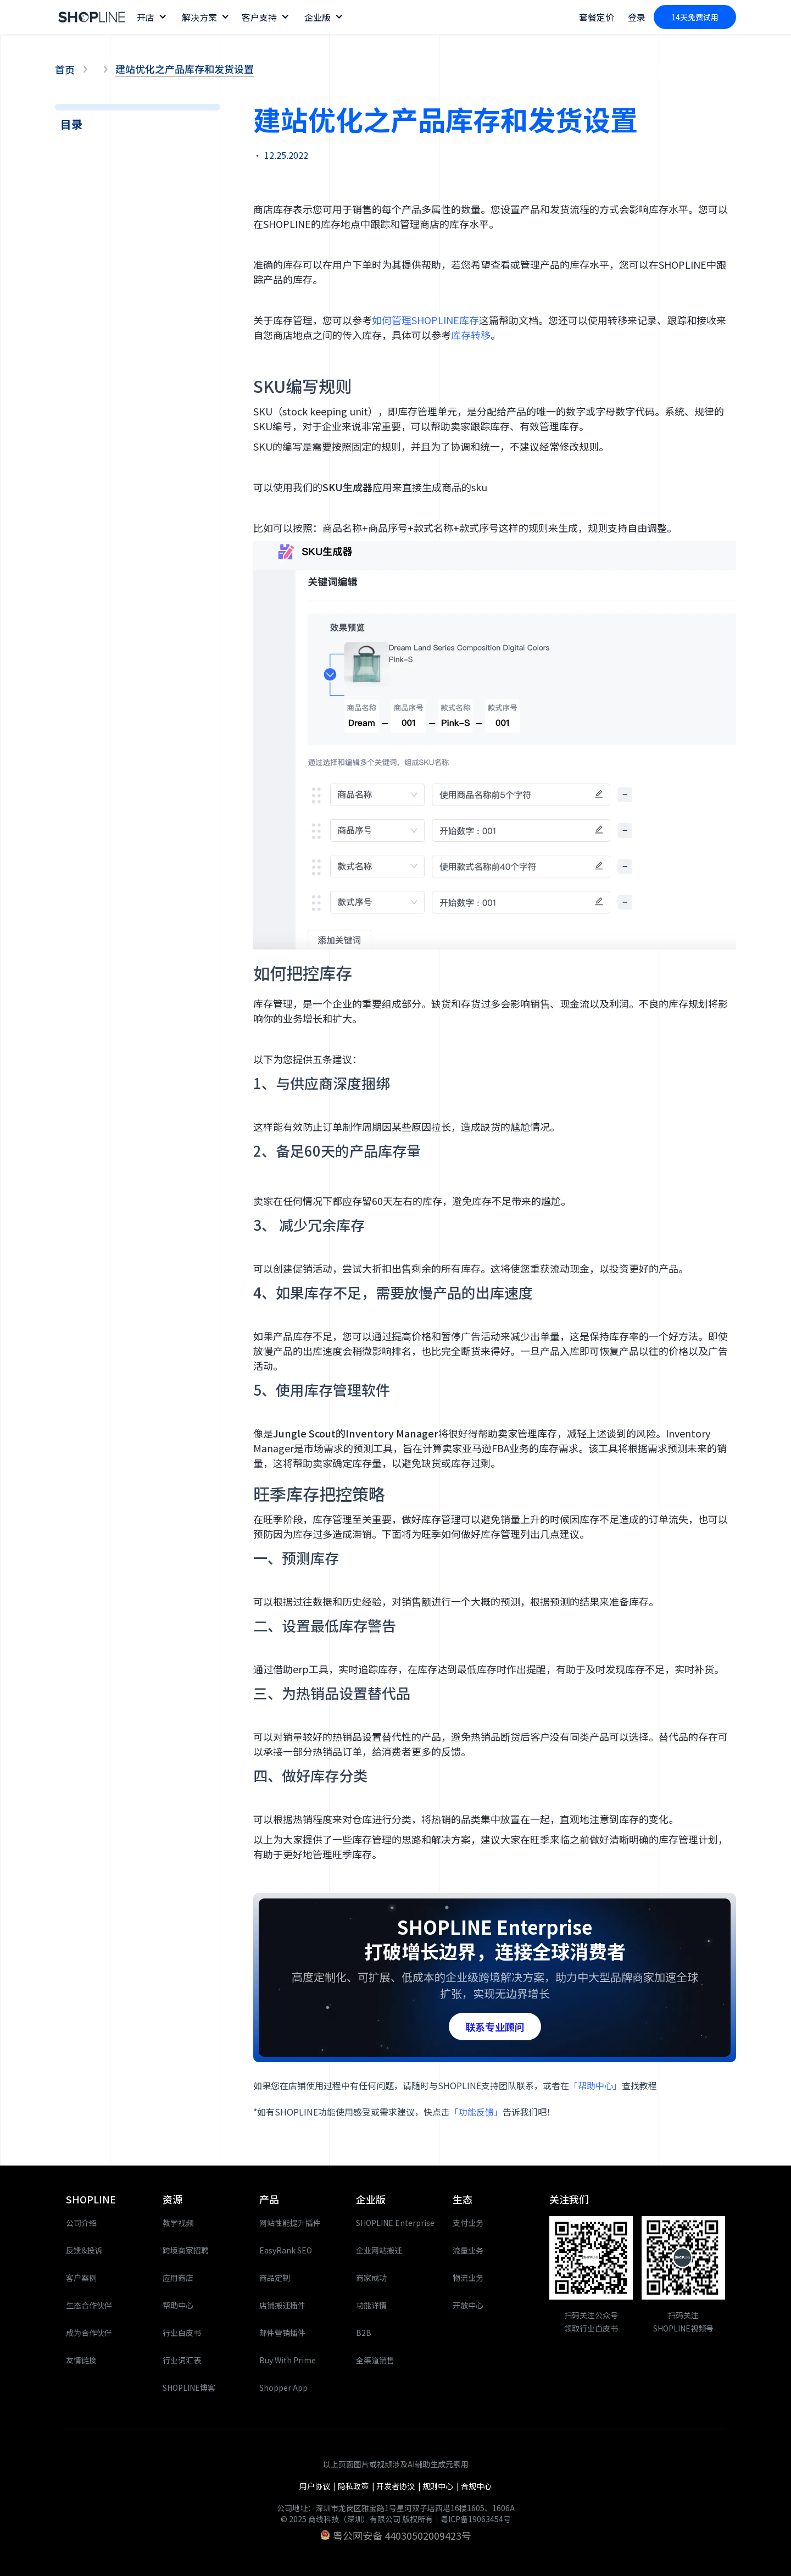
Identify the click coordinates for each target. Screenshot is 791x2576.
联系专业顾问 (495, 2026)
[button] (151, 17)
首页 (65, 69)
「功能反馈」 (476, 2111)
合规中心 (476, 2485)
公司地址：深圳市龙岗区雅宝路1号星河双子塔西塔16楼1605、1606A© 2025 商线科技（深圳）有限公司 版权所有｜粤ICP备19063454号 (396, 2513)
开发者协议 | (399, 2485)
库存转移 (471, 334)
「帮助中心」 (595, 2085)
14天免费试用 (694, 17)
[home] (92, 17)
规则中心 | (441, 2485)
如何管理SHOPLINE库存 (425, 320)
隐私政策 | (357, 2485)
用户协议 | (318, 2485)
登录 (636, 17)
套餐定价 (596, 17)
